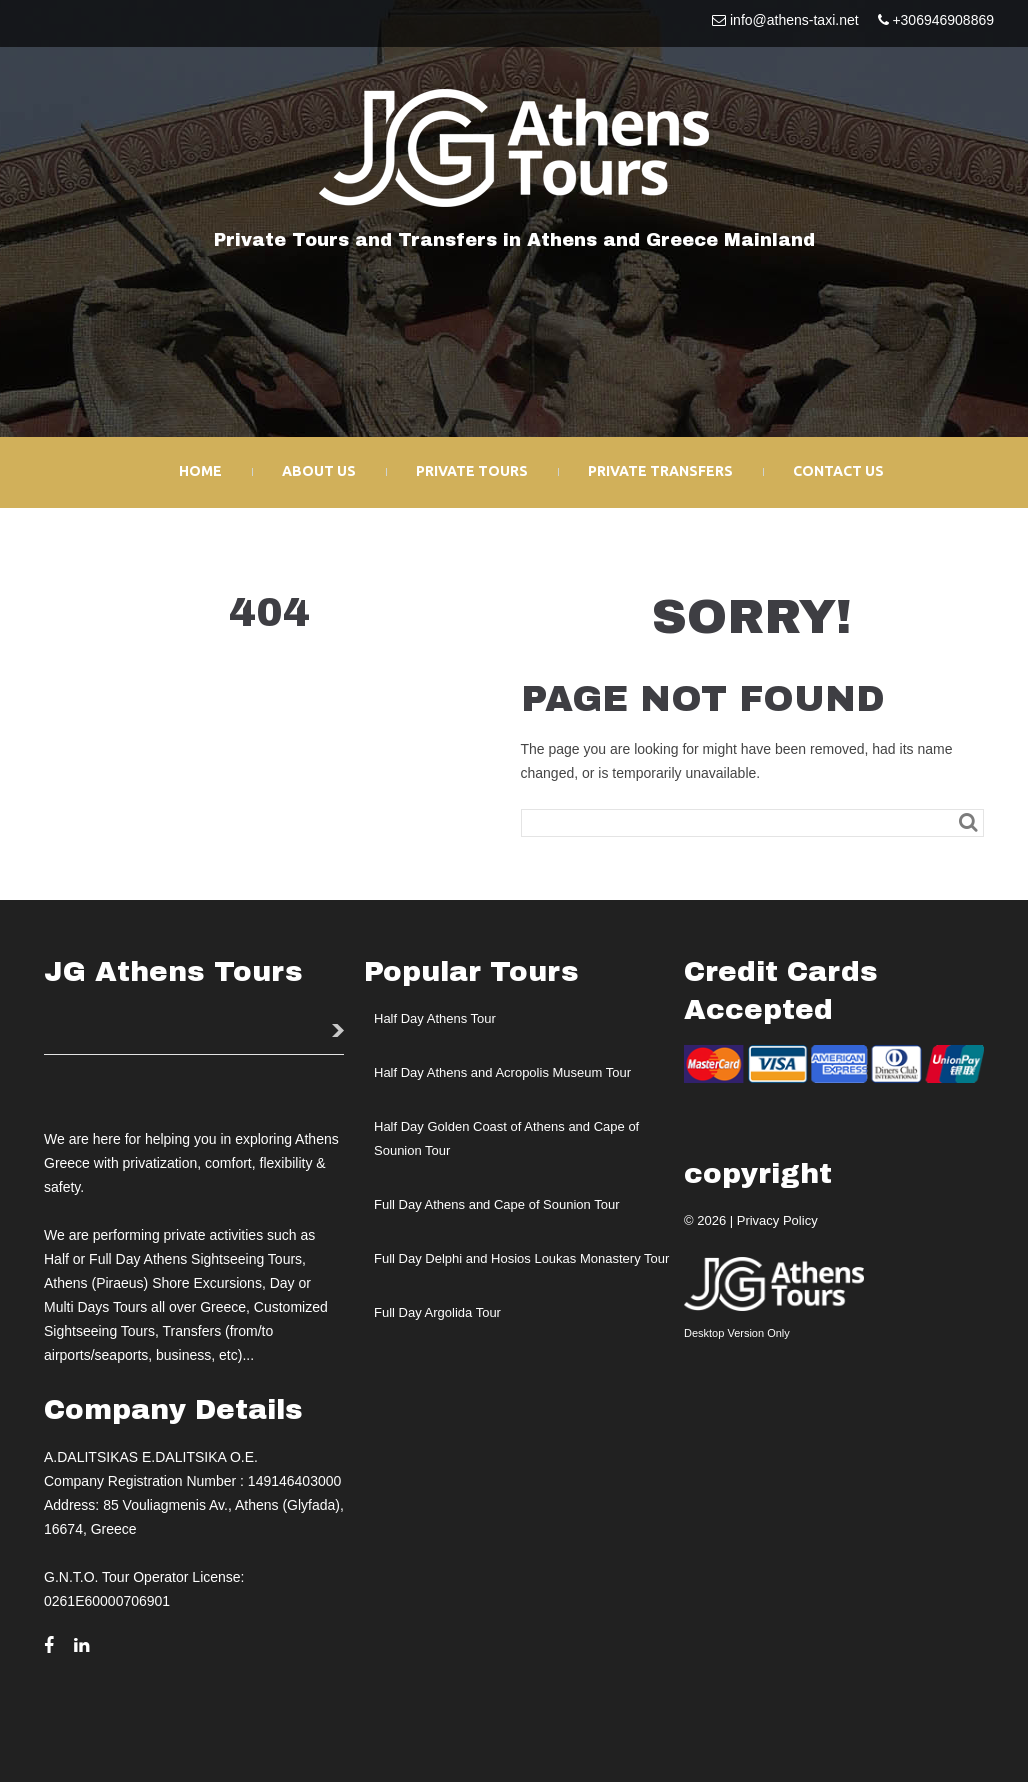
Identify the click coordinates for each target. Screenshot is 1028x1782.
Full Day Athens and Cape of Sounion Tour (496, 1201)
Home (200, 470)
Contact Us (838, 470)
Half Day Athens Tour (435, 1015)
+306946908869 (943, 20)
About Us (319, 470)
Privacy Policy (777, 1217)
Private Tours (472, 470)
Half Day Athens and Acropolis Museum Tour (502, 1069)
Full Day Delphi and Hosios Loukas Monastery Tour (521, 1255)
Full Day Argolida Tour (437, 1309)
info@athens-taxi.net (794, 20)
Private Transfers (660, 470)
